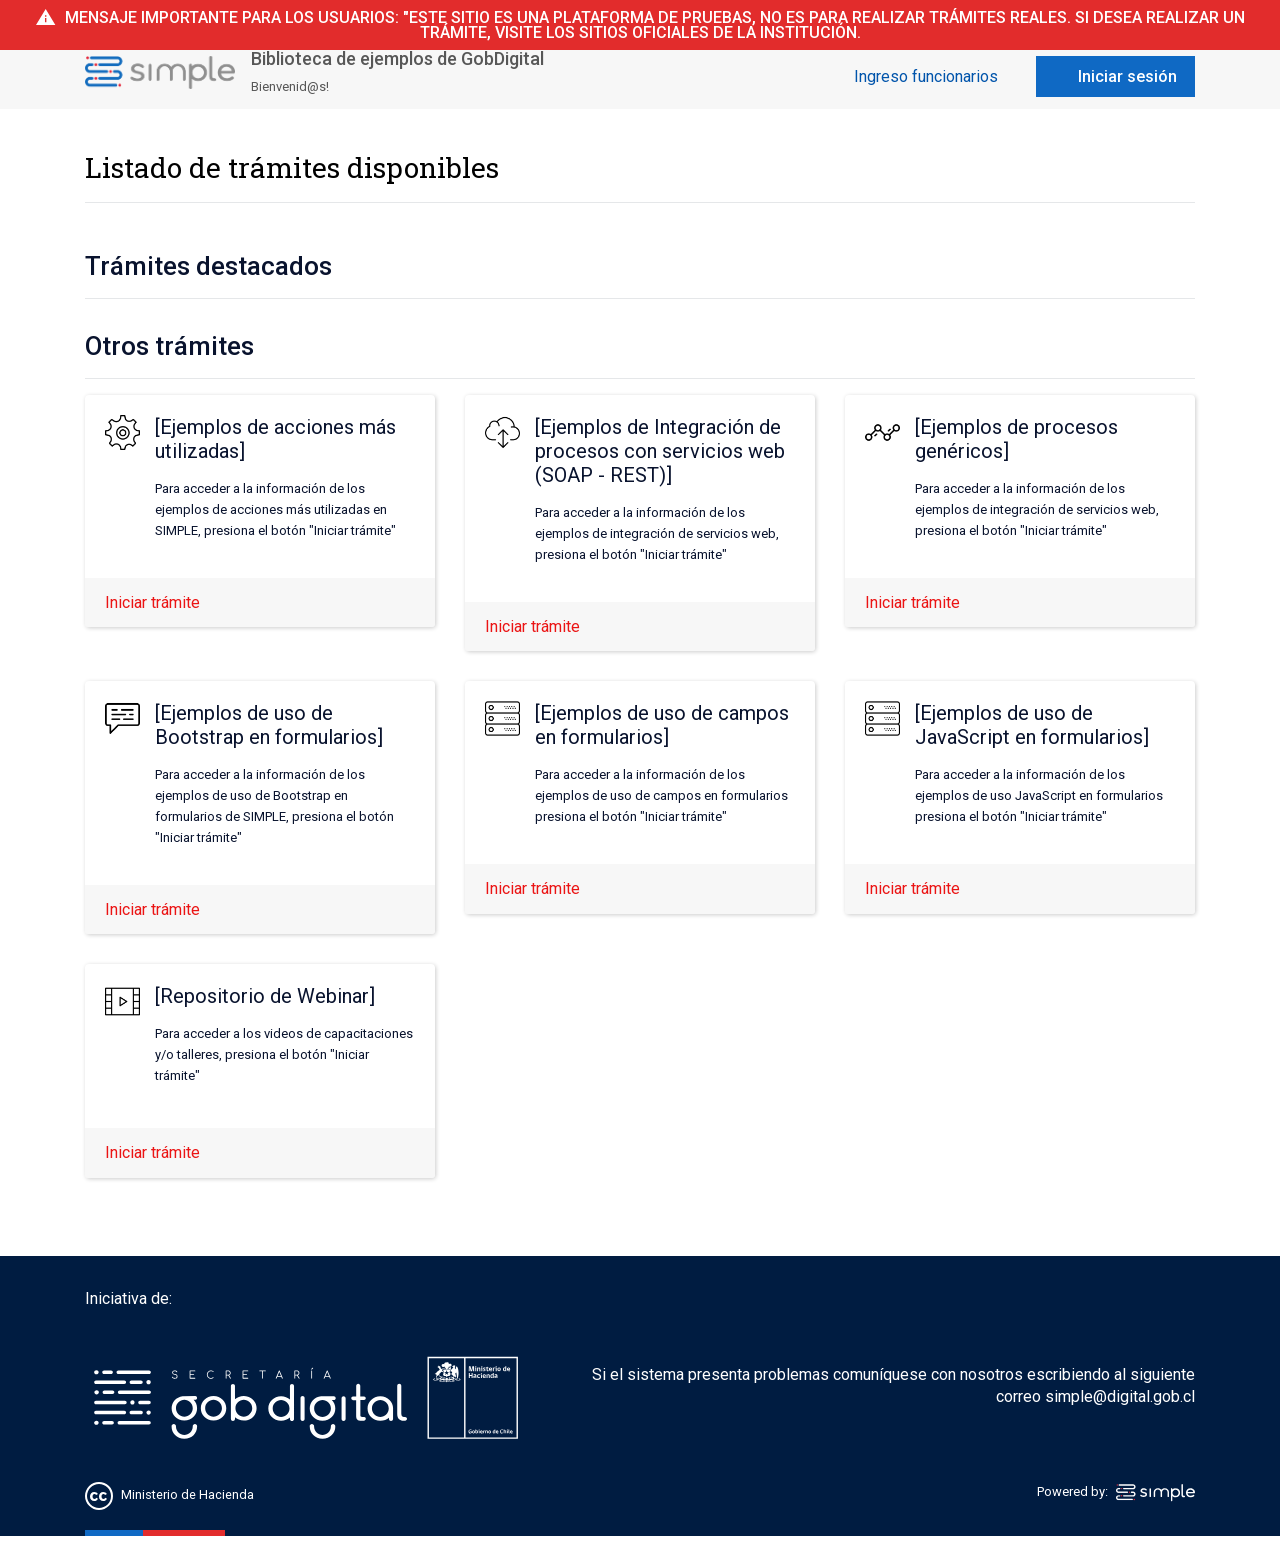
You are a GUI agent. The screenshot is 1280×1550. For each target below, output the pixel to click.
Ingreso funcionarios (926, 76)
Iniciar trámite (152, 602)
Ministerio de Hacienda (187, 1495)
